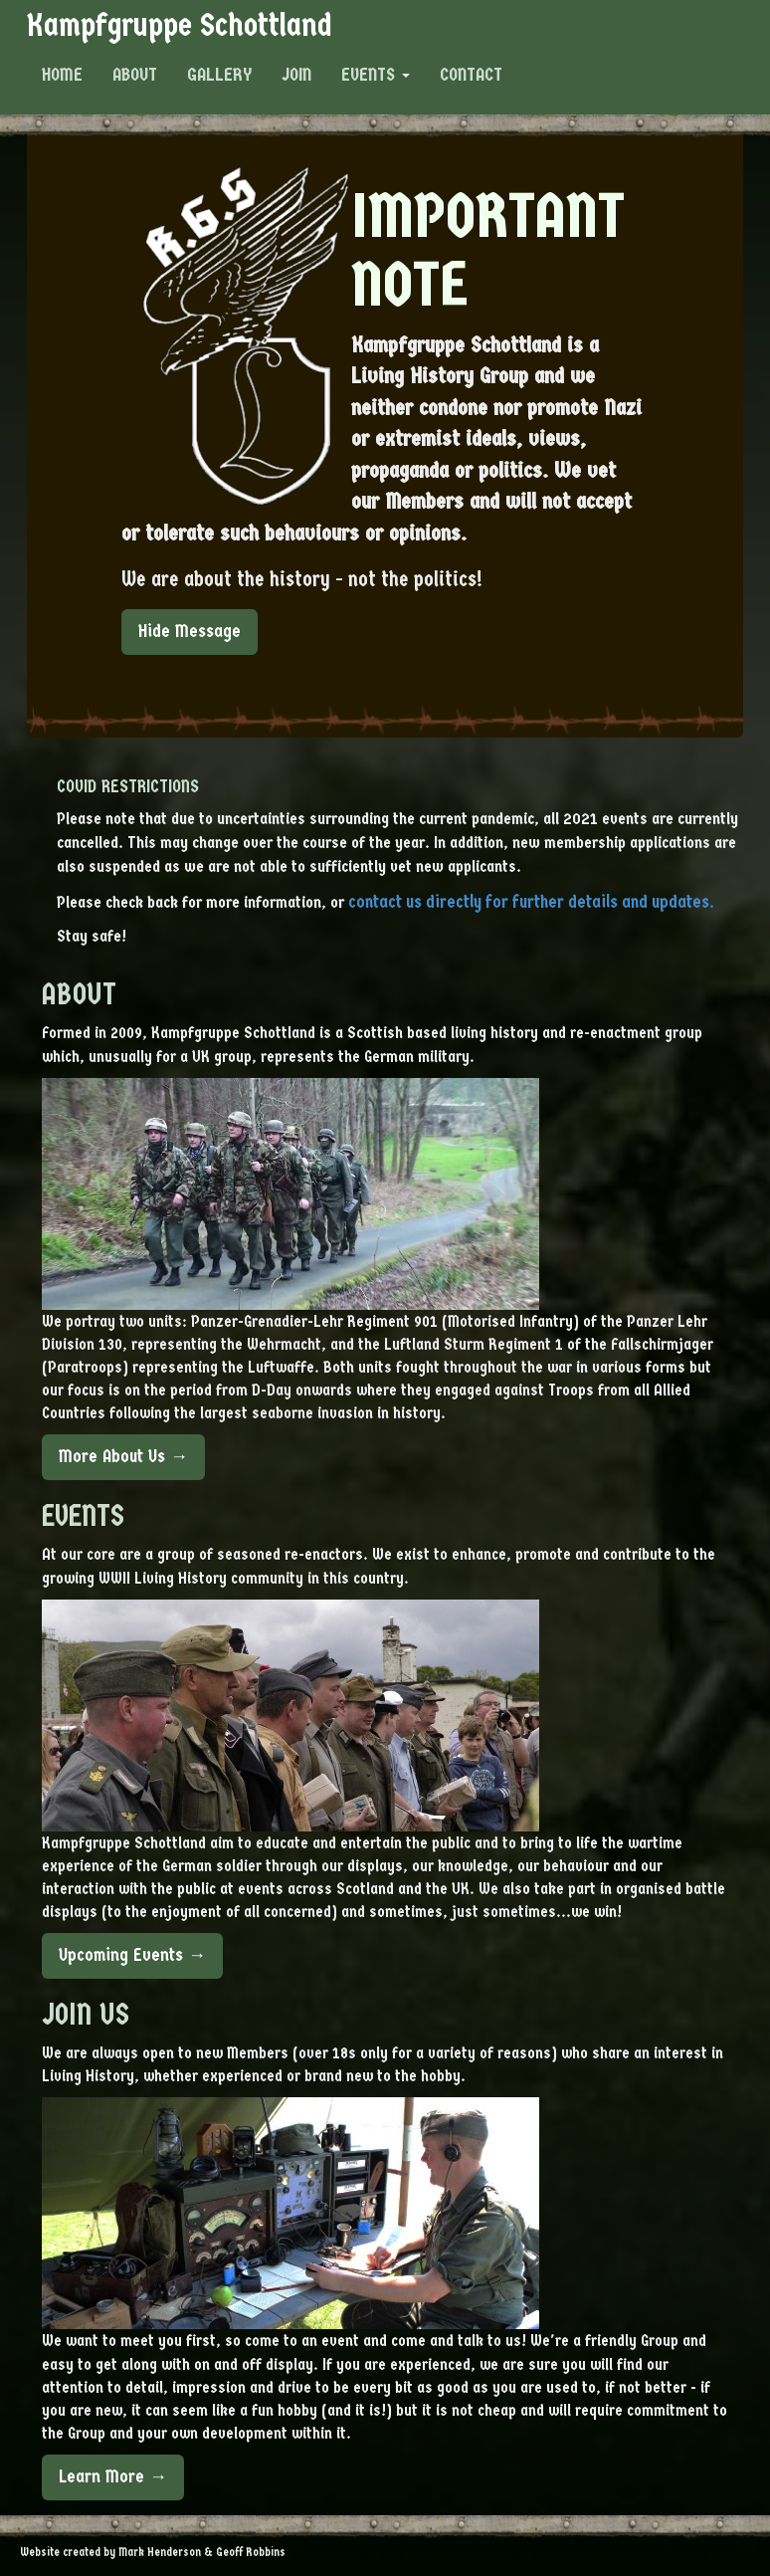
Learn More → (113, 2477)
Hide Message (189, 631)
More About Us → (123, 1456)
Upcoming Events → (132, 1955)
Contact (471, 75)
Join (296, 75)
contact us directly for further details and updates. (531, 902)
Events (375, 75)
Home (62, 75)
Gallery (219, 75)
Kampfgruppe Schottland (179, 25)
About (134, 75)
